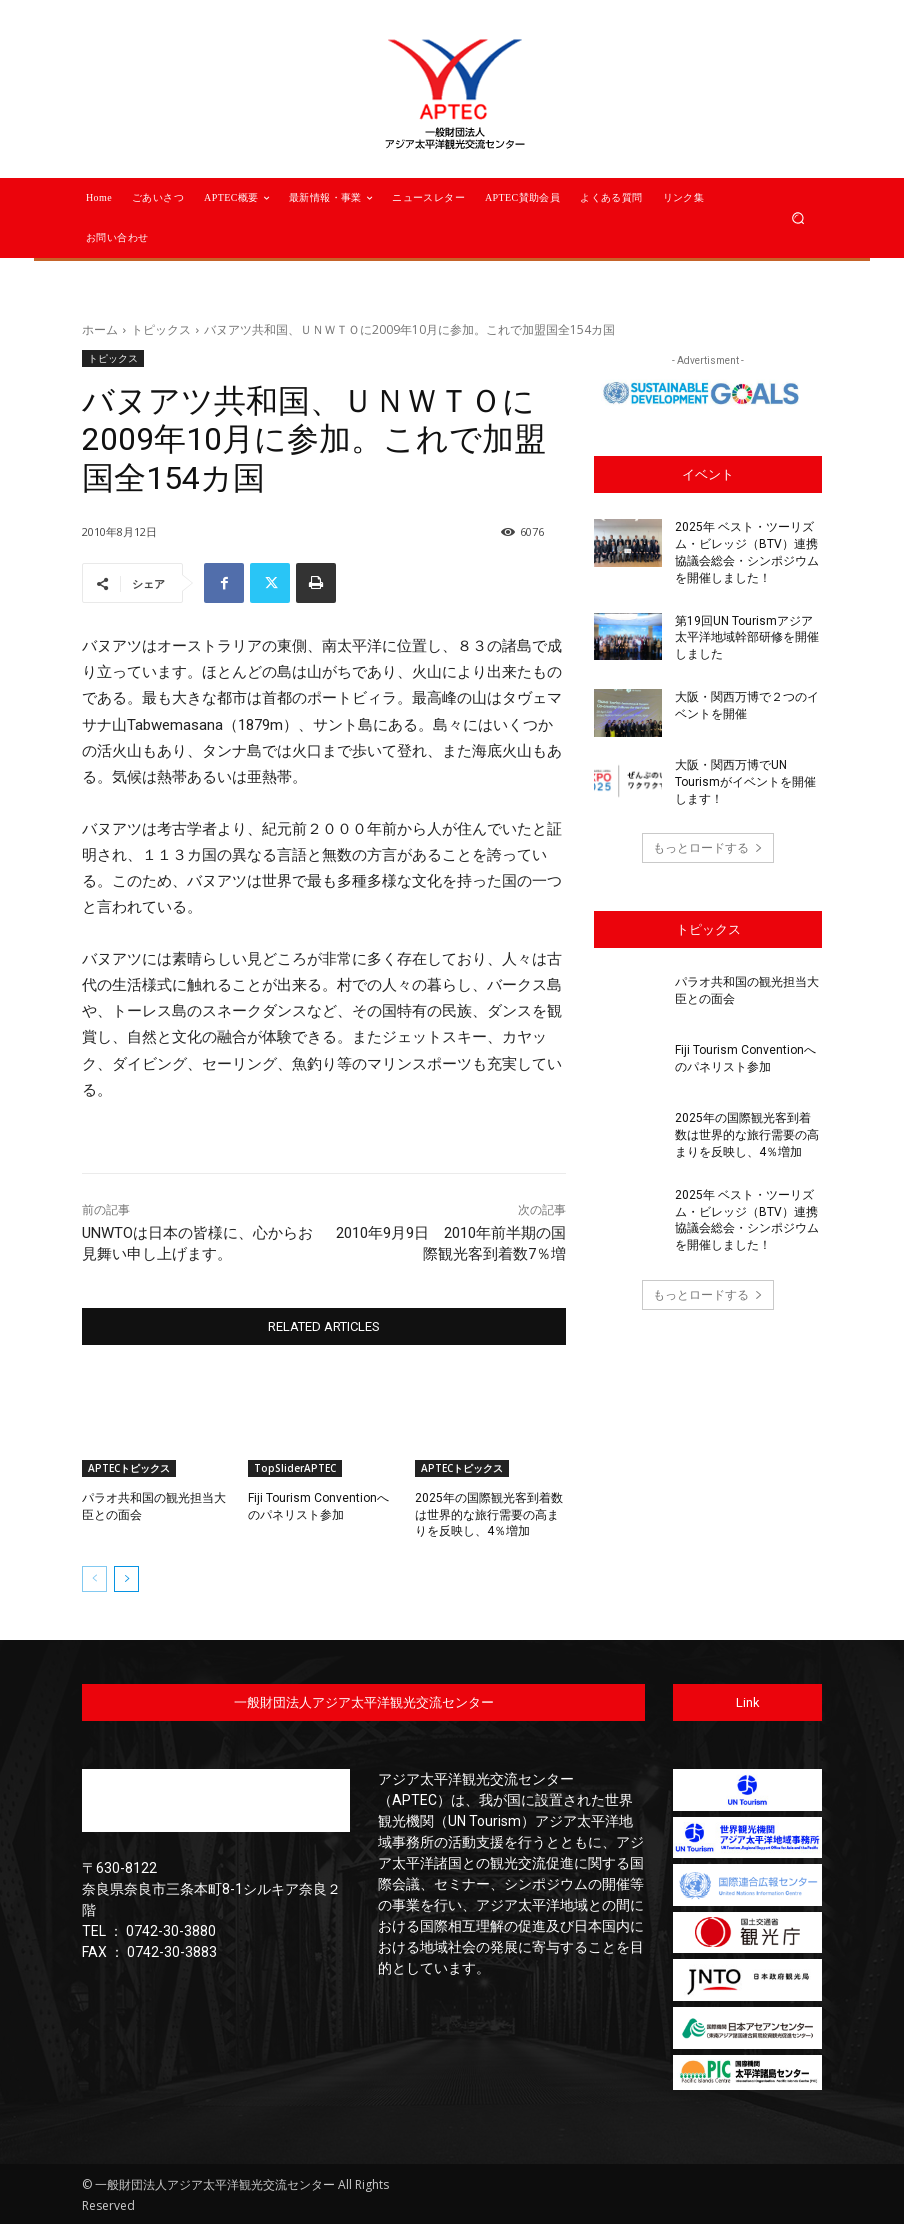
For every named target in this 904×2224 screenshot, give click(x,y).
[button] (798, 217)
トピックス (161, 329)
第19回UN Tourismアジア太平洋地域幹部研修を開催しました (747, 637)
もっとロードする (708, 847)
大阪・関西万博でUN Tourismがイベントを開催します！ (745, 782)
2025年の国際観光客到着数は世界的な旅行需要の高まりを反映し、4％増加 (489, 1515)
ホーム (100, 329)
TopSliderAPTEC (295, 1468)
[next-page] (126, 1579)
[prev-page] (94, 1579)
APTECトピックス (129, 1468)
